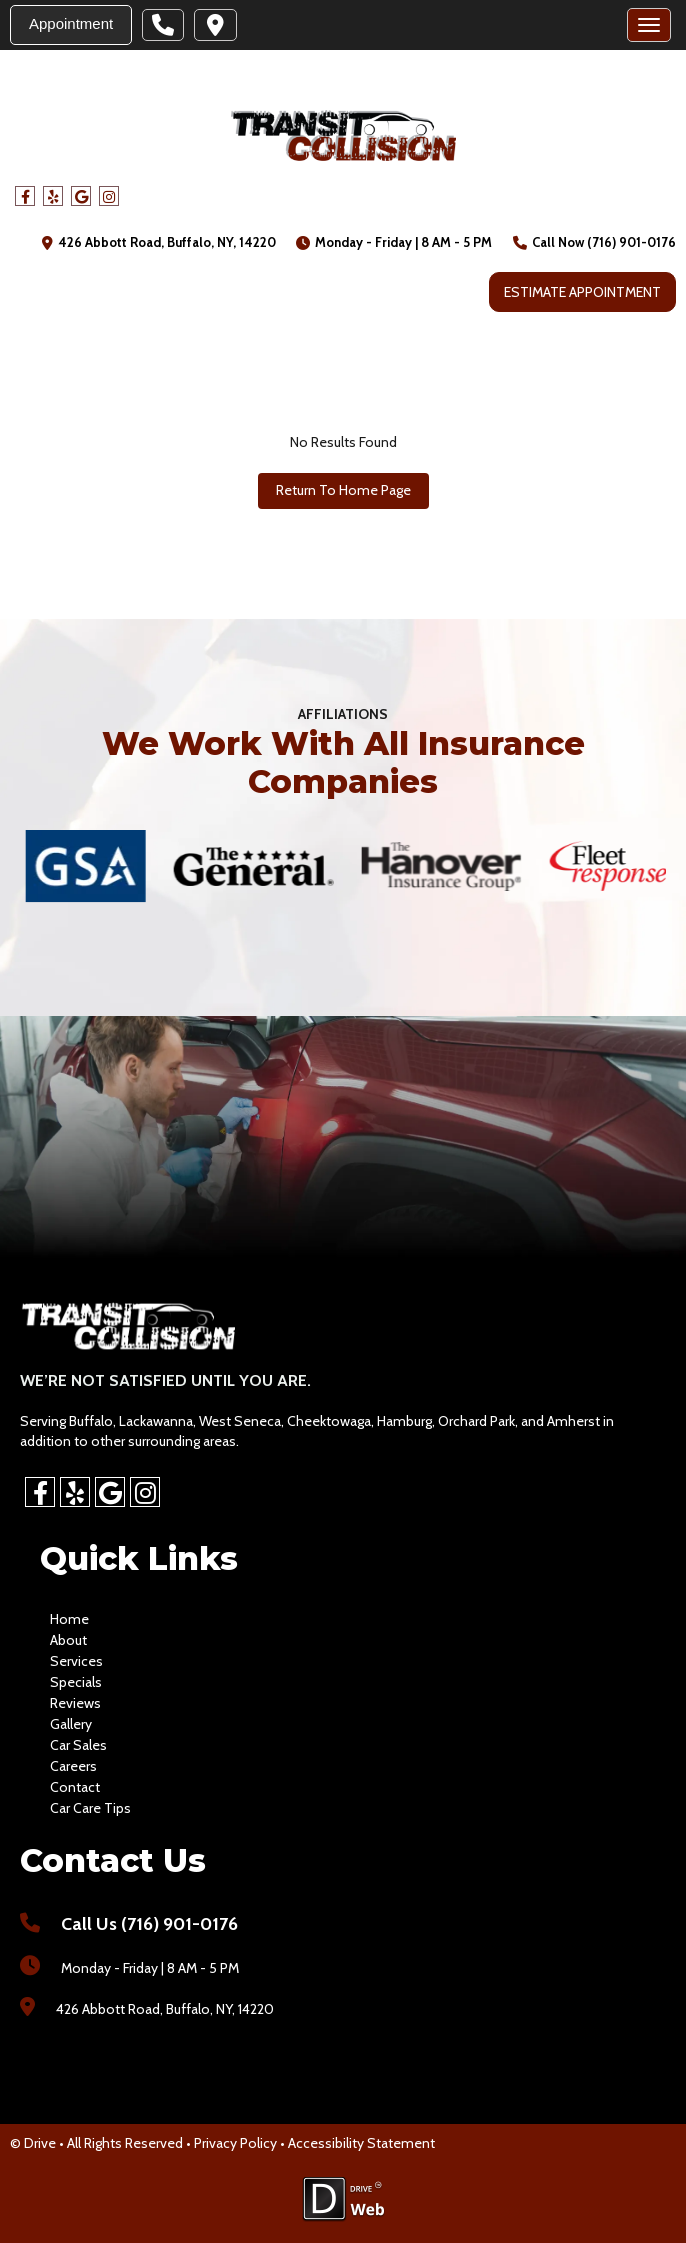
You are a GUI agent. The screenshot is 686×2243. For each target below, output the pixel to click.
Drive (40, 2143)
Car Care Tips (90, 1808)
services (76, 1661)
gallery (71, 1724)
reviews (75, 1703)
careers (73, 1766)
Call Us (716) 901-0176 (149, 1924)
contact (75, 1787)
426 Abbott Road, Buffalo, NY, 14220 (167, 242)
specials (76, 1682)
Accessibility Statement (361, 2143)
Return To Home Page (343, 490)
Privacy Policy (235, 2143)
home (69, 1619)
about (68, 1640)
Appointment (71, 23)
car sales (78, 1745)
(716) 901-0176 (631, 242)
